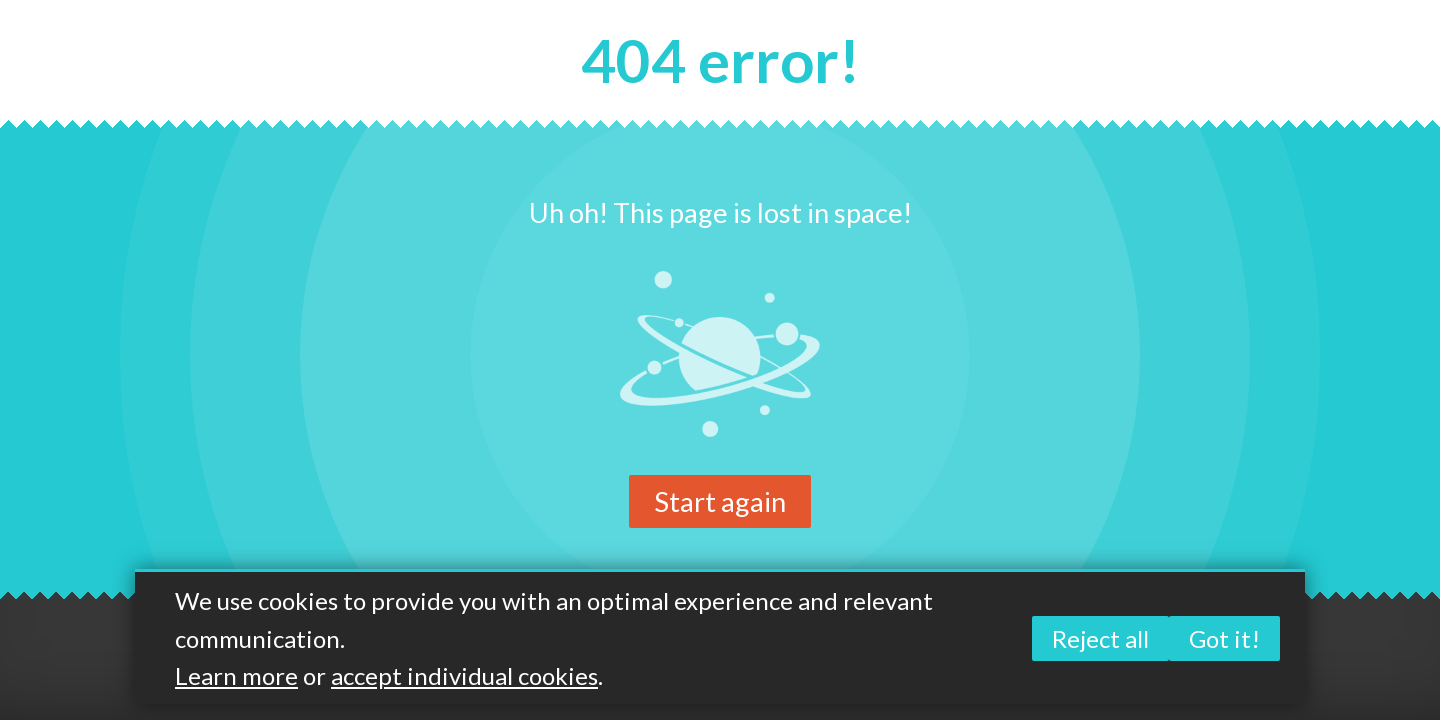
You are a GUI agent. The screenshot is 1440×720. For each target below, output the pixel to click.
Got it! (1224, 638)
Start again (720, 501)
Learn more (236, 675)
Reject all (1100, 638)
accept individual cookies (464, 675)
